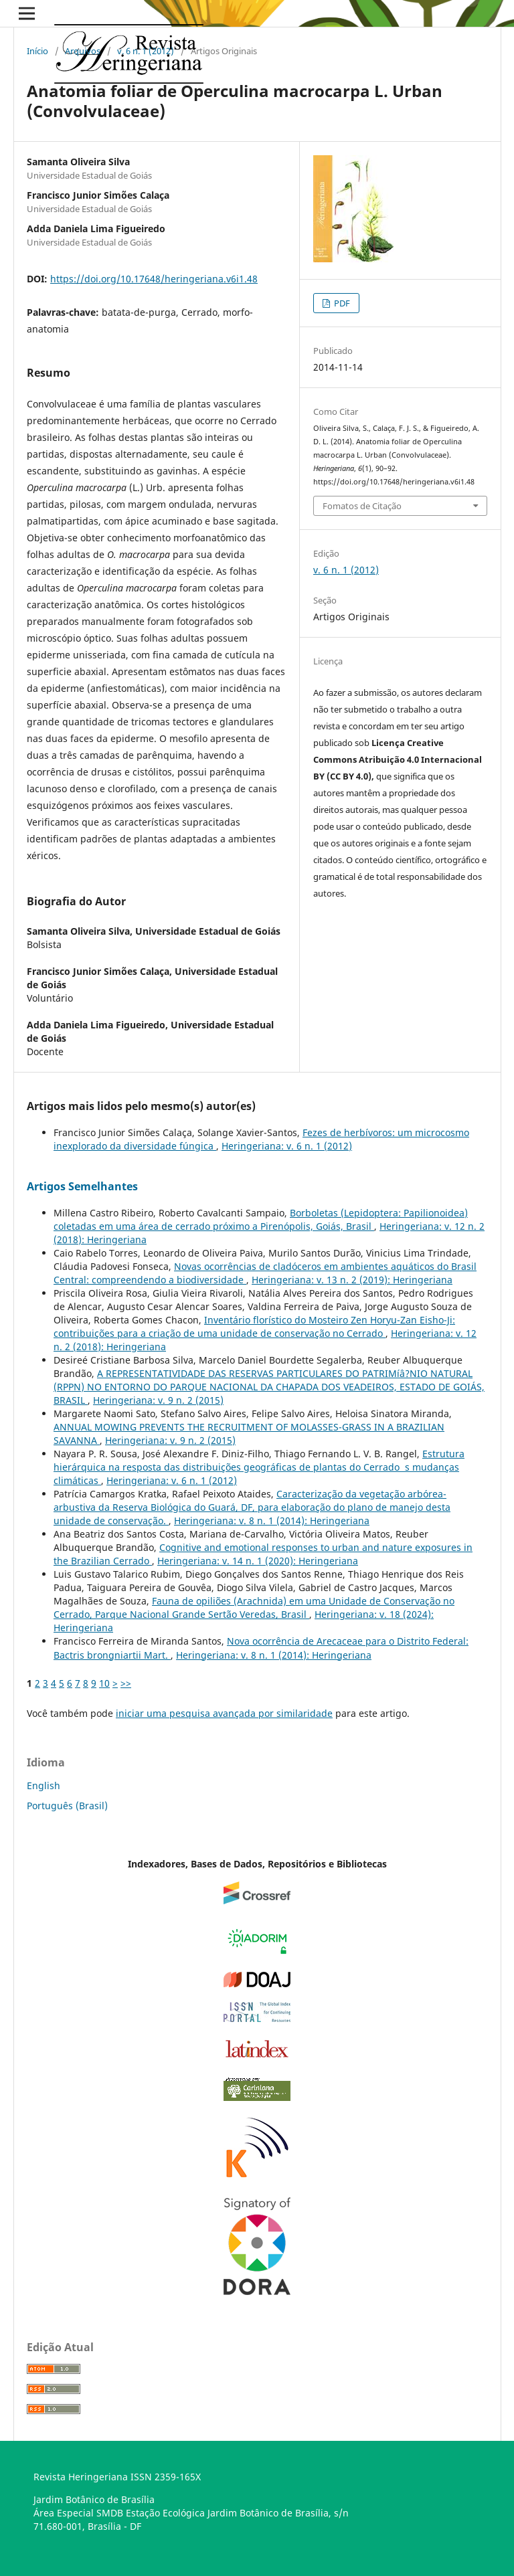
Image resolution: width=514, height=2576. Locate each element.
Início (37, 51)
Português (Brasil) (67, 1805)
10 (104, 1683)
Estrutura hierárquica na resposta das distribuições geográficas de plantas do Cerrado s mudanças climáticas (259, 1467)
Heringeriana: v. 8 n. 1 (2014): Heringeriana (271, 1520)
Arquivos (82, 51)
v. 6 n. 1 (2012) (145, 51)
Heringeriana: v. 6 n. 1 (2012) (287, 1145)
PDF (341, 303)
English (43, 1785)
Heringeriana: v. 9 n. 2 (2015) (158, 1400)
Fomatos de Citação (362, 506)
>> (125, 1683)
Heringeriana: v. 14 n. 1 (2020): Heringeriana (257, 1560)
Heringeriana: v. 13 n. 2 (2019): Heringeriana (352, 1279)
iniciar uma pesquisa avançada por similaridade (224, 1713)
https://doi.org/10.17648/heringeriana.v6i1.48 (154, 278)
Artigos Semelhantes (82, 1186)
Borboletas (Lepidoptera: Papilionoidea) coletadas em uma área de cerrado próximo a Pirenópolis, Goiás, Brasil (261, 1219)
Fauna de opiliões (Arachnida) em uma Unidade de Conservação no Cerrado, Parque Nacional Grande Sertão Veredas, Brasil (254, 1607)
